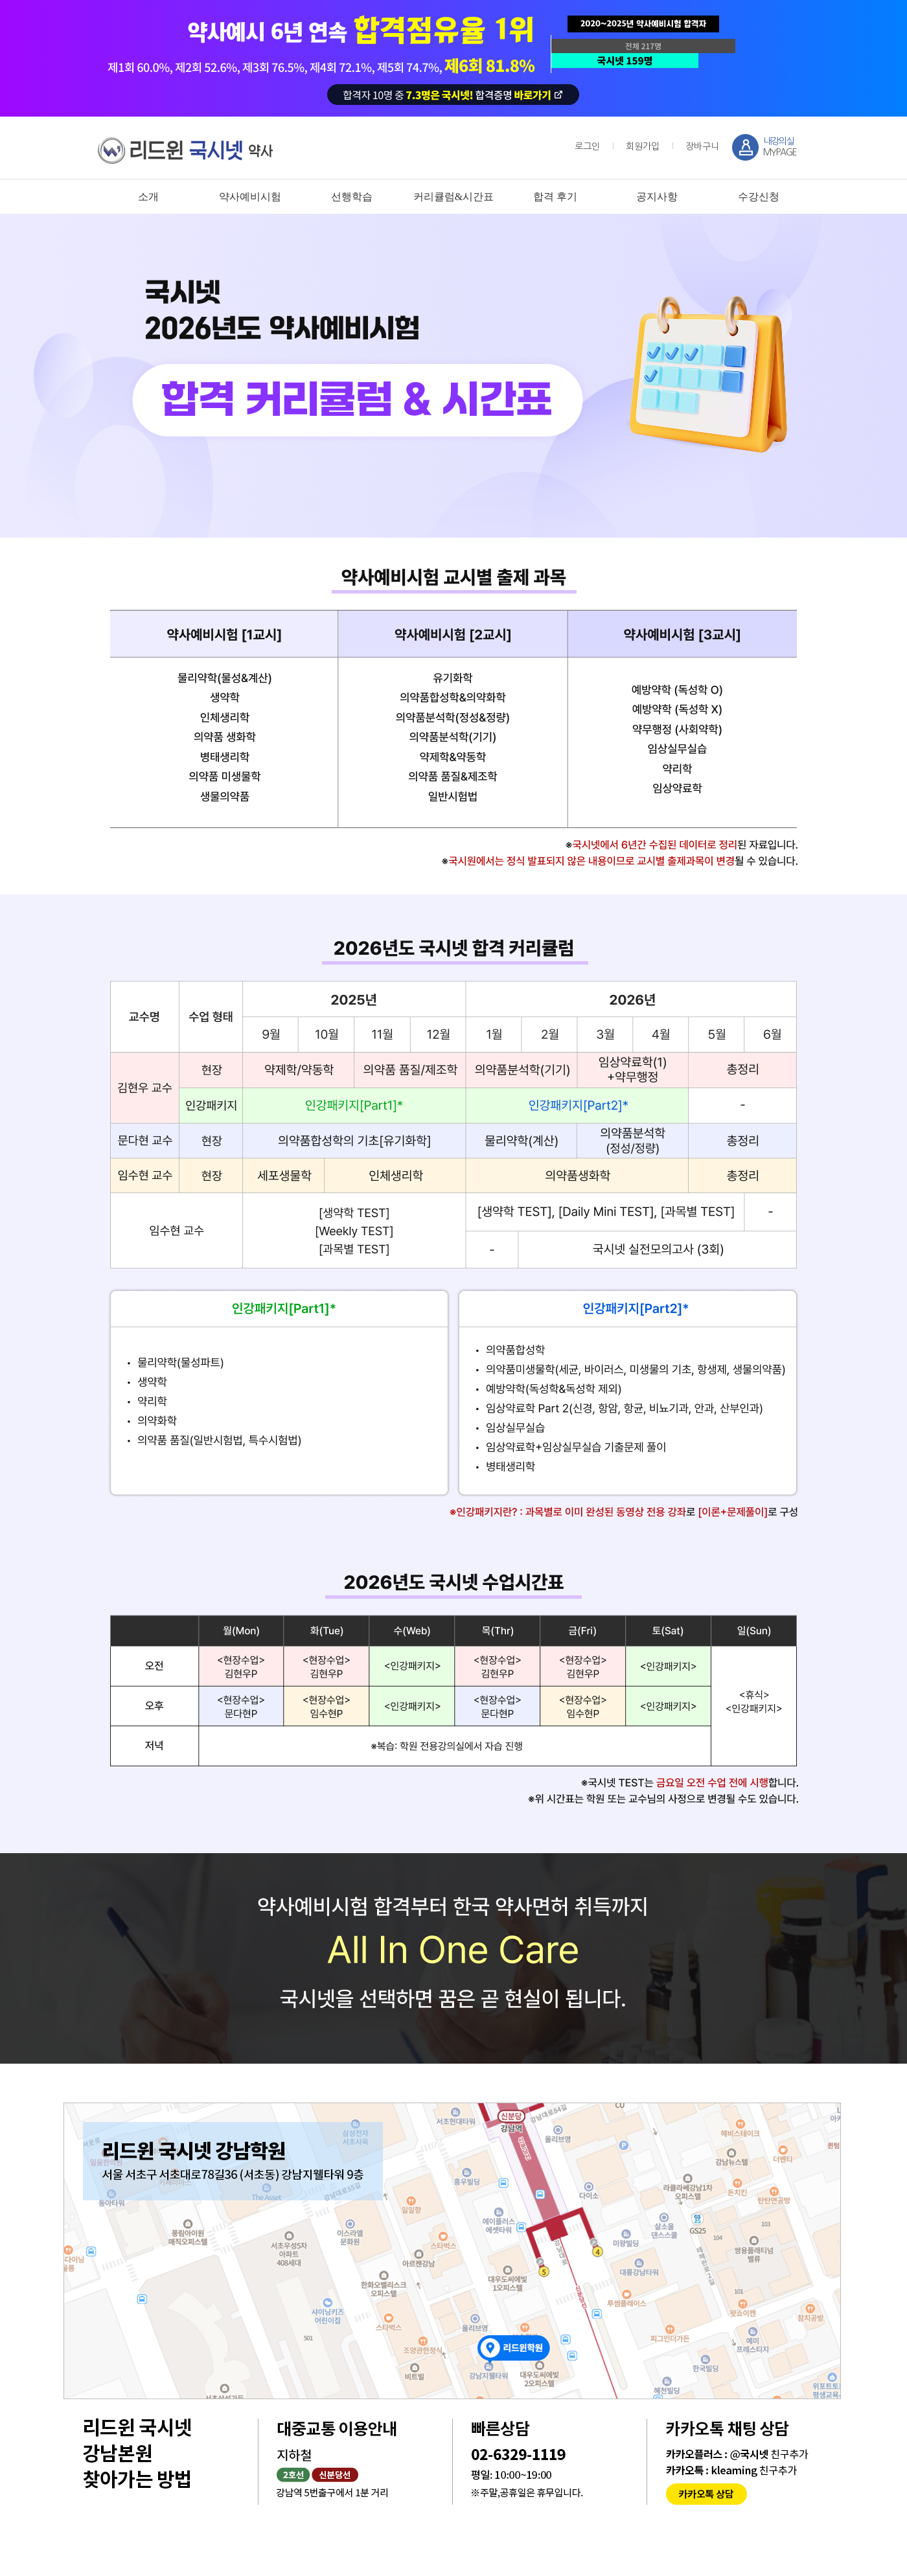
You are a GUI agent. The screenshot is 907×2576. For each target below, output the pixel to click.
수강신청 (758, 196)
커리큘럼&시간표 (453, 196)
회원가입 (643, 146)
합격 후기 (555, 196)
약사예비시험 (250, 196)
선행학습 (352, 196)
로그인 (587, 146)
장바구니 (702, 146)
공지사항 (657, 196)
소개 (148, 196)
